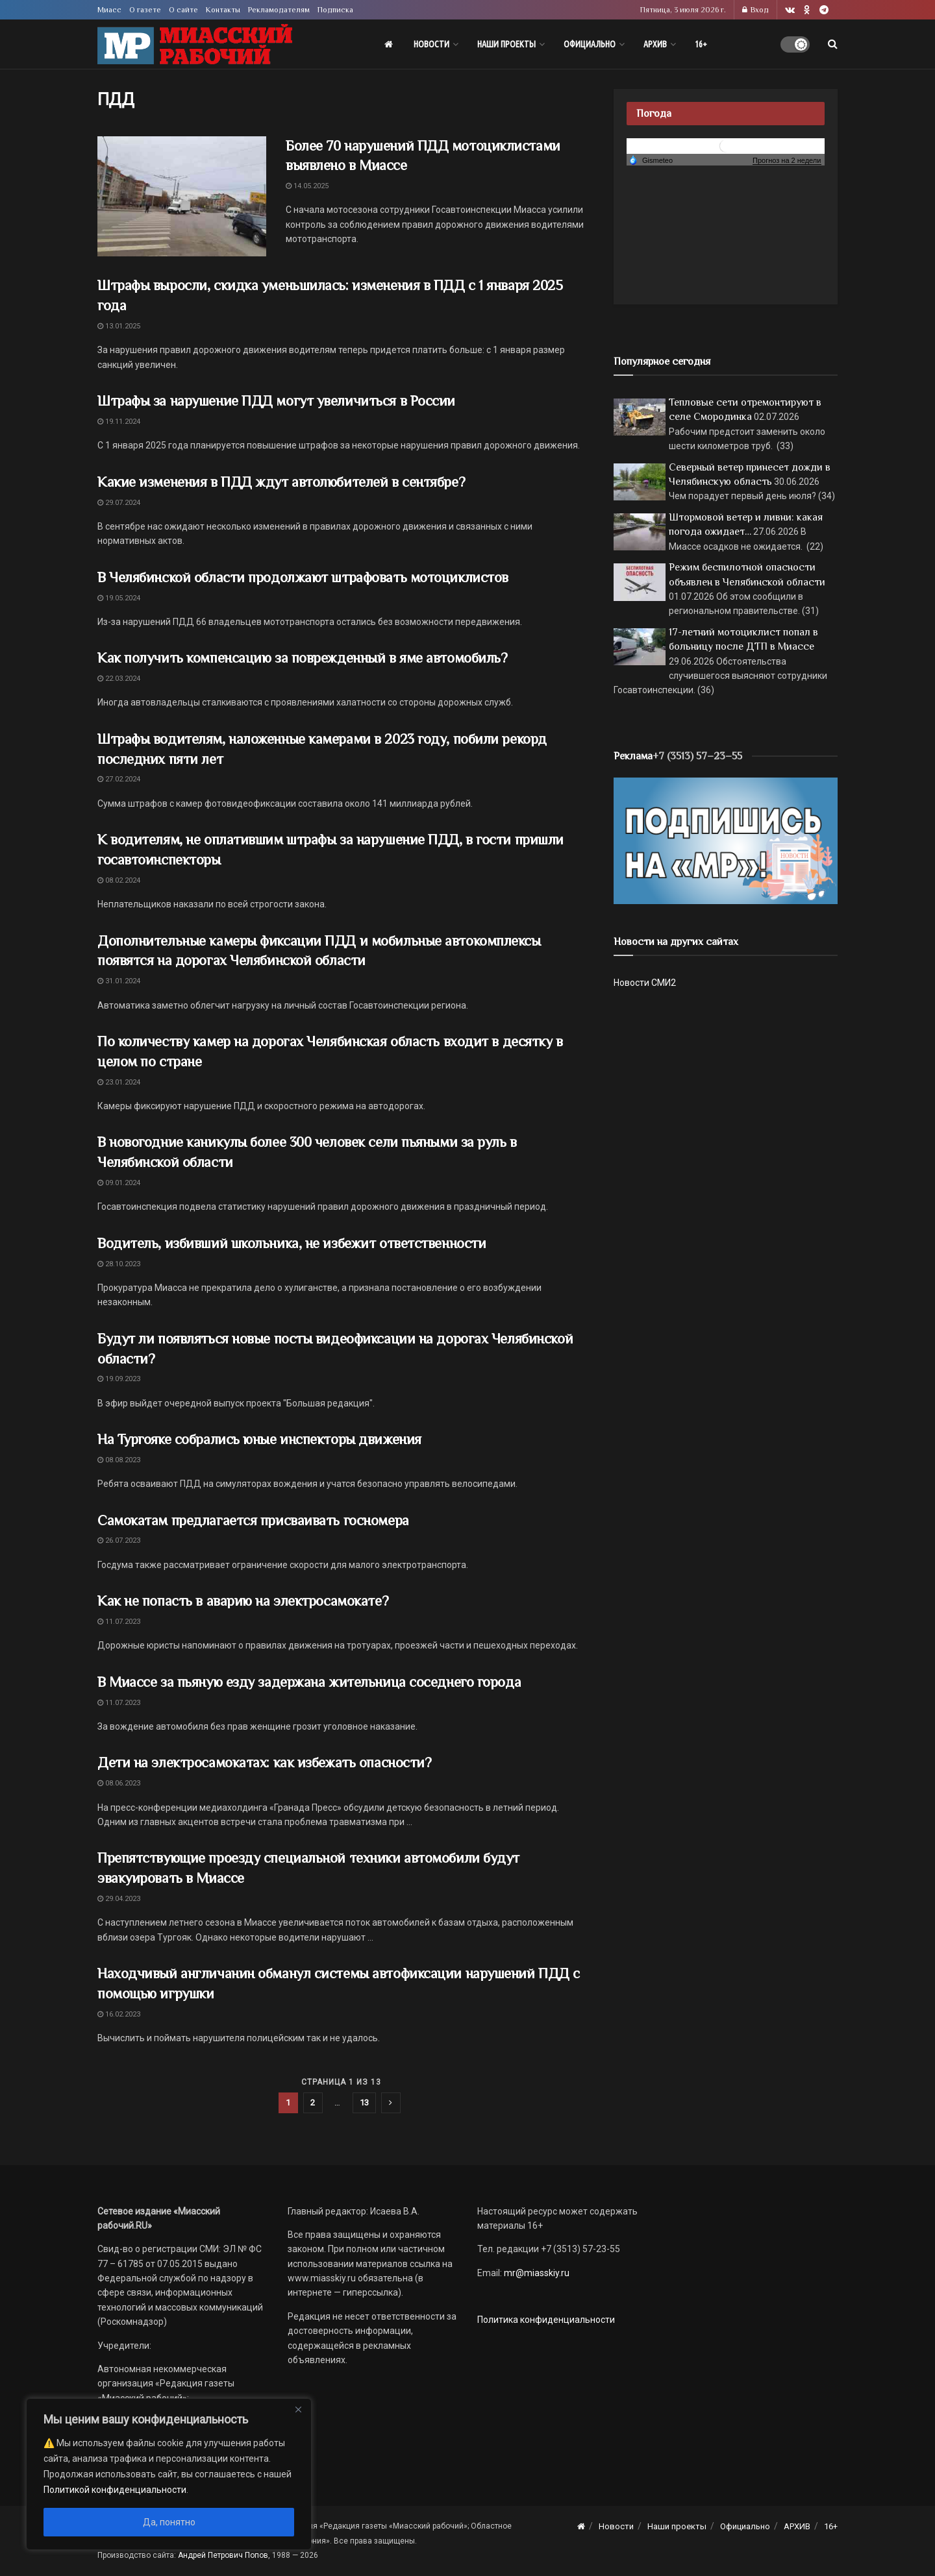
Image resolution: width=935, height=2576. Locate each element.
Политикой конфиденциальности (115, 2489)
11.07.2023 (118, 1621)
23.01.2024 (118, 1082)
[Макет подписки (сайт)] (726, 840)
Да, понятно (169, 2522)
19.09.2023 (118, 1379)
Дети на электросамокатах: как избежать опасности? (264, 1762)
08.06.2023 (118, 1783)
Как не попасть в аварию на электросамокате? (242, 1601)
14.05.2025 (307, 186)
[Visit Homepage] (194, 44)
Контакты (223, 9)
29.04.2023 (118, 1899)
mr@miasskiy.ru (535, 2273)
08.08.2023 (118, 1460)
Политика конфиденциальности (546, 2319)
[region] (169, 2474)
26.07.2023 (118, 1540)
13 (364, 2102)
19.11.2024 (118, 421)
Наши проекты (506, 44)
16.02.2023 (118, 2014)
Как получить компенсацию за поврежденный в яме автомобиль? (302, 658)
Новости (431, 44)
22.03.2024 (118, 678)
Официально (590, 44)
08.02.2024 (118, 880)
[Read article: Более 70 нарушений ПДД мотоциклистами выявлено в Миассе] (181, 196)
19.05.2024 (118, 598)
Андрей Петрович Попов (223, 2555)
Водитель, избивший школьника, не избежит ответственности (291, 1243)
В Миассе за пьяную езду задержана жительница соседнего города (309, 1682)
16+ (701, 44)
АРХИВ (655, 44)
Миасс (109, 9)
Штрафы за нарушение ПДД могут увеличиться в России (276, 401)
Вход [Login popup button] (755, 9)
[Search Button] (833, 44)
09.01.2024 (118, 1183)
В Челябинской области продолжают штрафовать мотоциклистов (302, 577)
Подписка (335, 9)
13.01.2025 (118, 326)
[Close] (298, 2409)
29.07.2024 (118, 502)
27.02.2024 (118, 779)
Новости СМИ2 (645, 982)
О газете (145, 9)
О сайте (183, 9)
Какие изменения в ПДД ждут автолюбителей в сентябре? (281, 482)
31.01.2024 (118, 981)
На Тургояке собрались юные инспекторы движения (259, 1439)
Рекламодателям (279, 9)
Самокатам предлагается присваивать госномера (253, 1520)
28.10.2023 (118, 1264)
